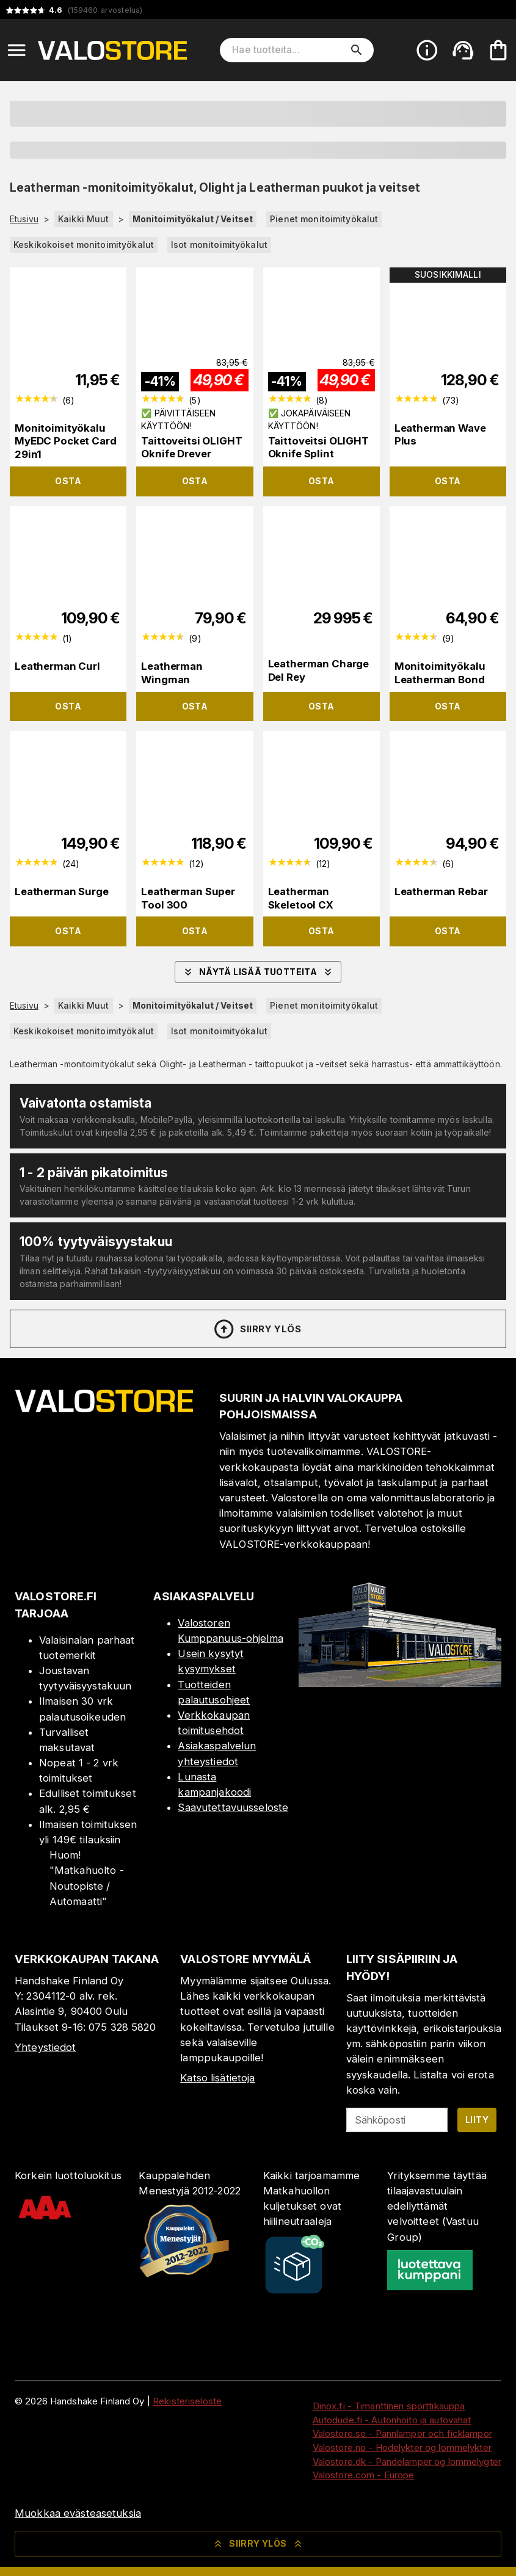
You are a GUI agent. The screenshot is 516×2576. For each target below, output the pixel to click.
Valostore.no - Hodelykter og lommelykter (402, 2447)
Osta (68, 481)
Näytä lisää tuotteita (258, 972)
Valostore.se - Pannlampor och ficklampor (402, 2433)
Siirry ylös (257, 1329)
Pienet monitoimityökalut (324, 219)
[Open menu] (16, 50)
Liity (477, 2119)
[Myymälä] (400, 1683)
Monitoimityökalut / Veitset (193, 219)
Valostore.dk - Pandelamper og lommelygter (407, 2461)
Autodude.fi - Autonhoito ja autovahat (392, 2420)
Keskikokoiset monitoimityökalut (83, 244)
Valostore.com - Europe (364, 2475)
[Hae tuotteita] (288, 50)
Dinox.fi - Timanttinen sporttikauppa (389, 2406)
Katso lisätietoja (217, 2078)
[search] (356, 50)
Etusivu (24, 219)
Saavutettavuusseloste (233, 1807)
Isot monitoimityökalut (219, 244)
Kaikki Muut (83, 219)
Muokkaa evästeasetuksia (78, 2513)
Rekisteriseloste (187, 2401)
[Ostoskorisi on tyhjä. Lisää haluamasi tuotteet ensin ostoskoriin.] (498, 50)
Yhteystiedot (45, 2047)
